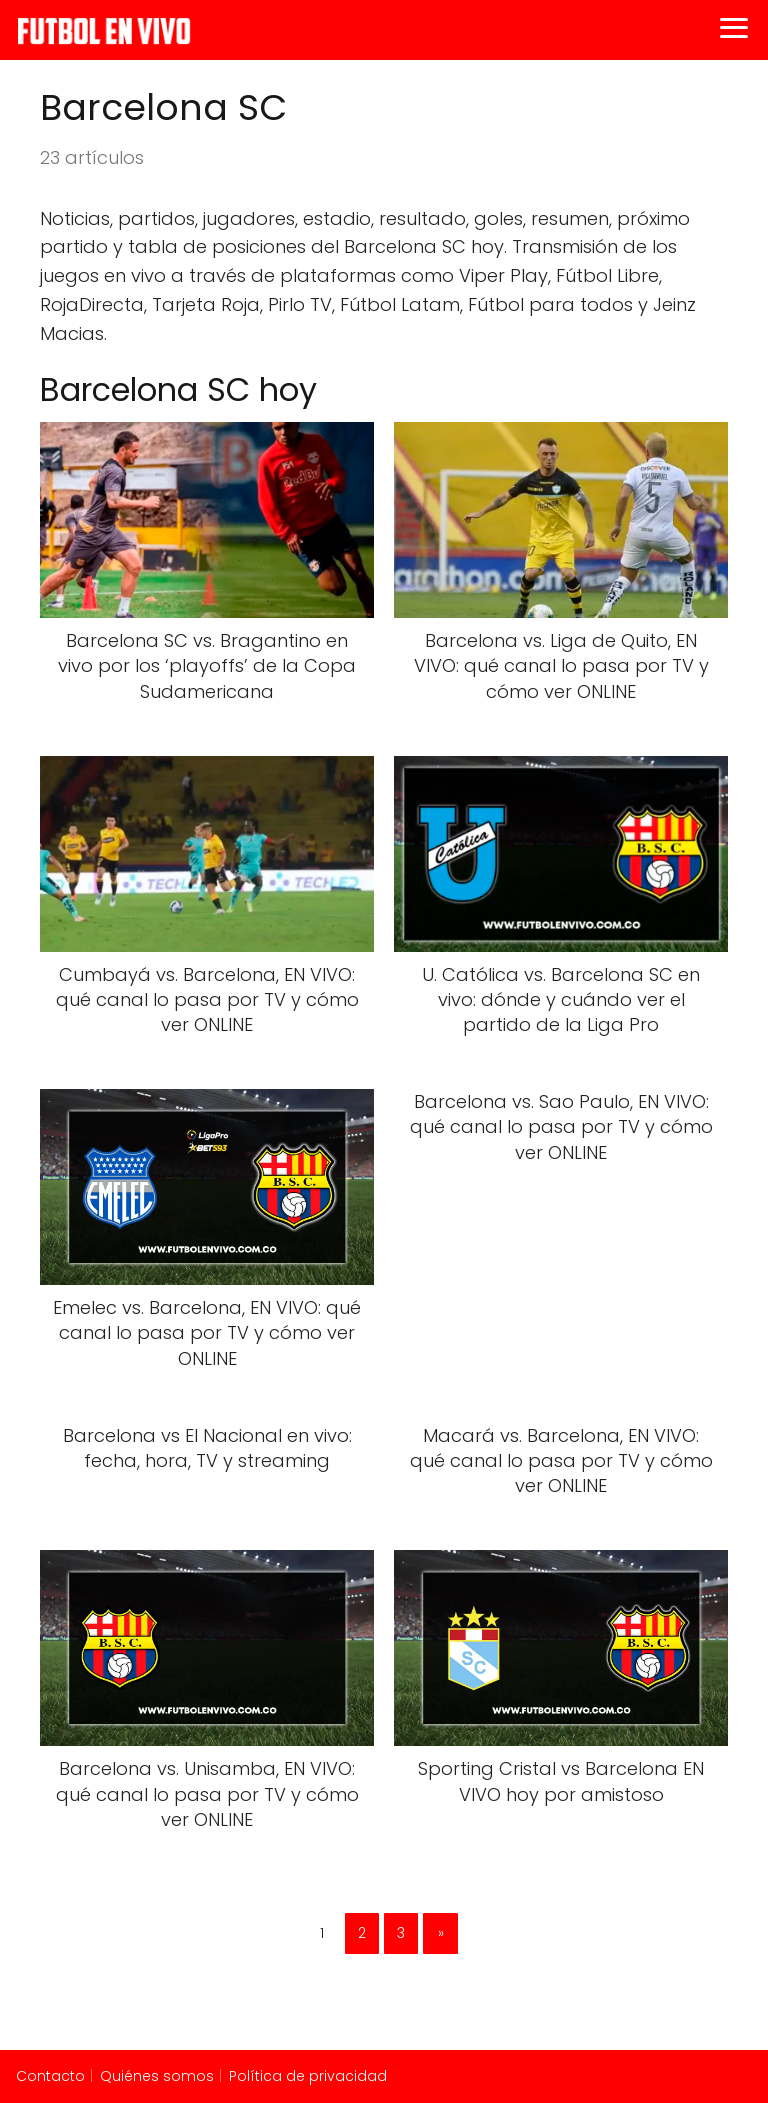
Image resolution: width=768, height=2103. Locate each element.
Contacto (50, 2076)
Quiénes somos (157, 2076)
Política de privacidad (308, 2076)
